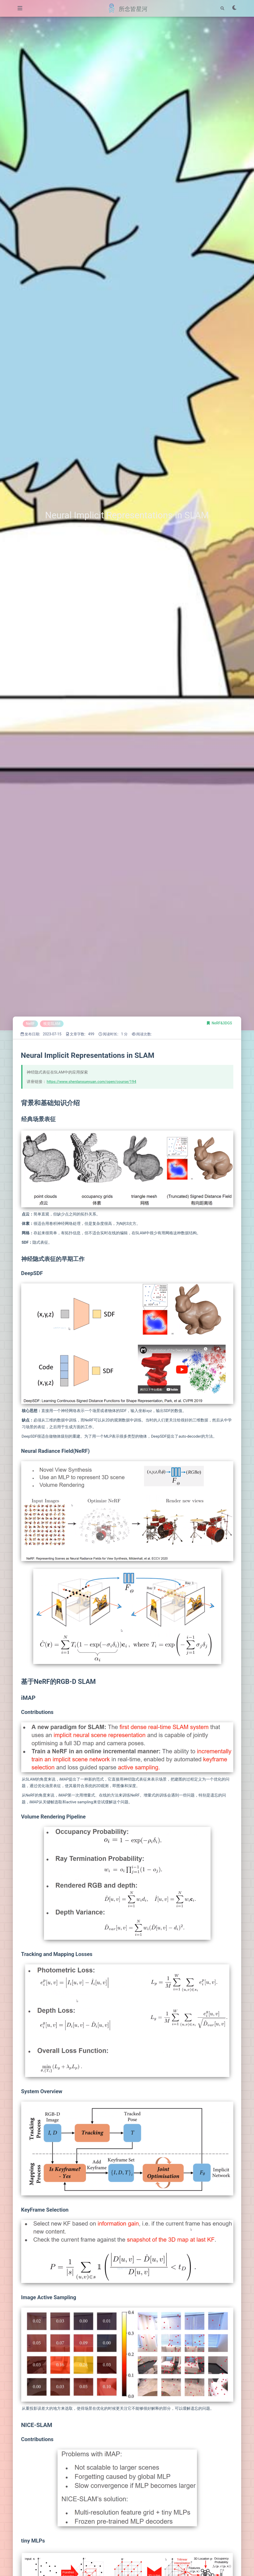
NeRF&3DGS (222, 1023)
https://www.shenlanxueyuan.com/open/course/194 (91, 1081)
